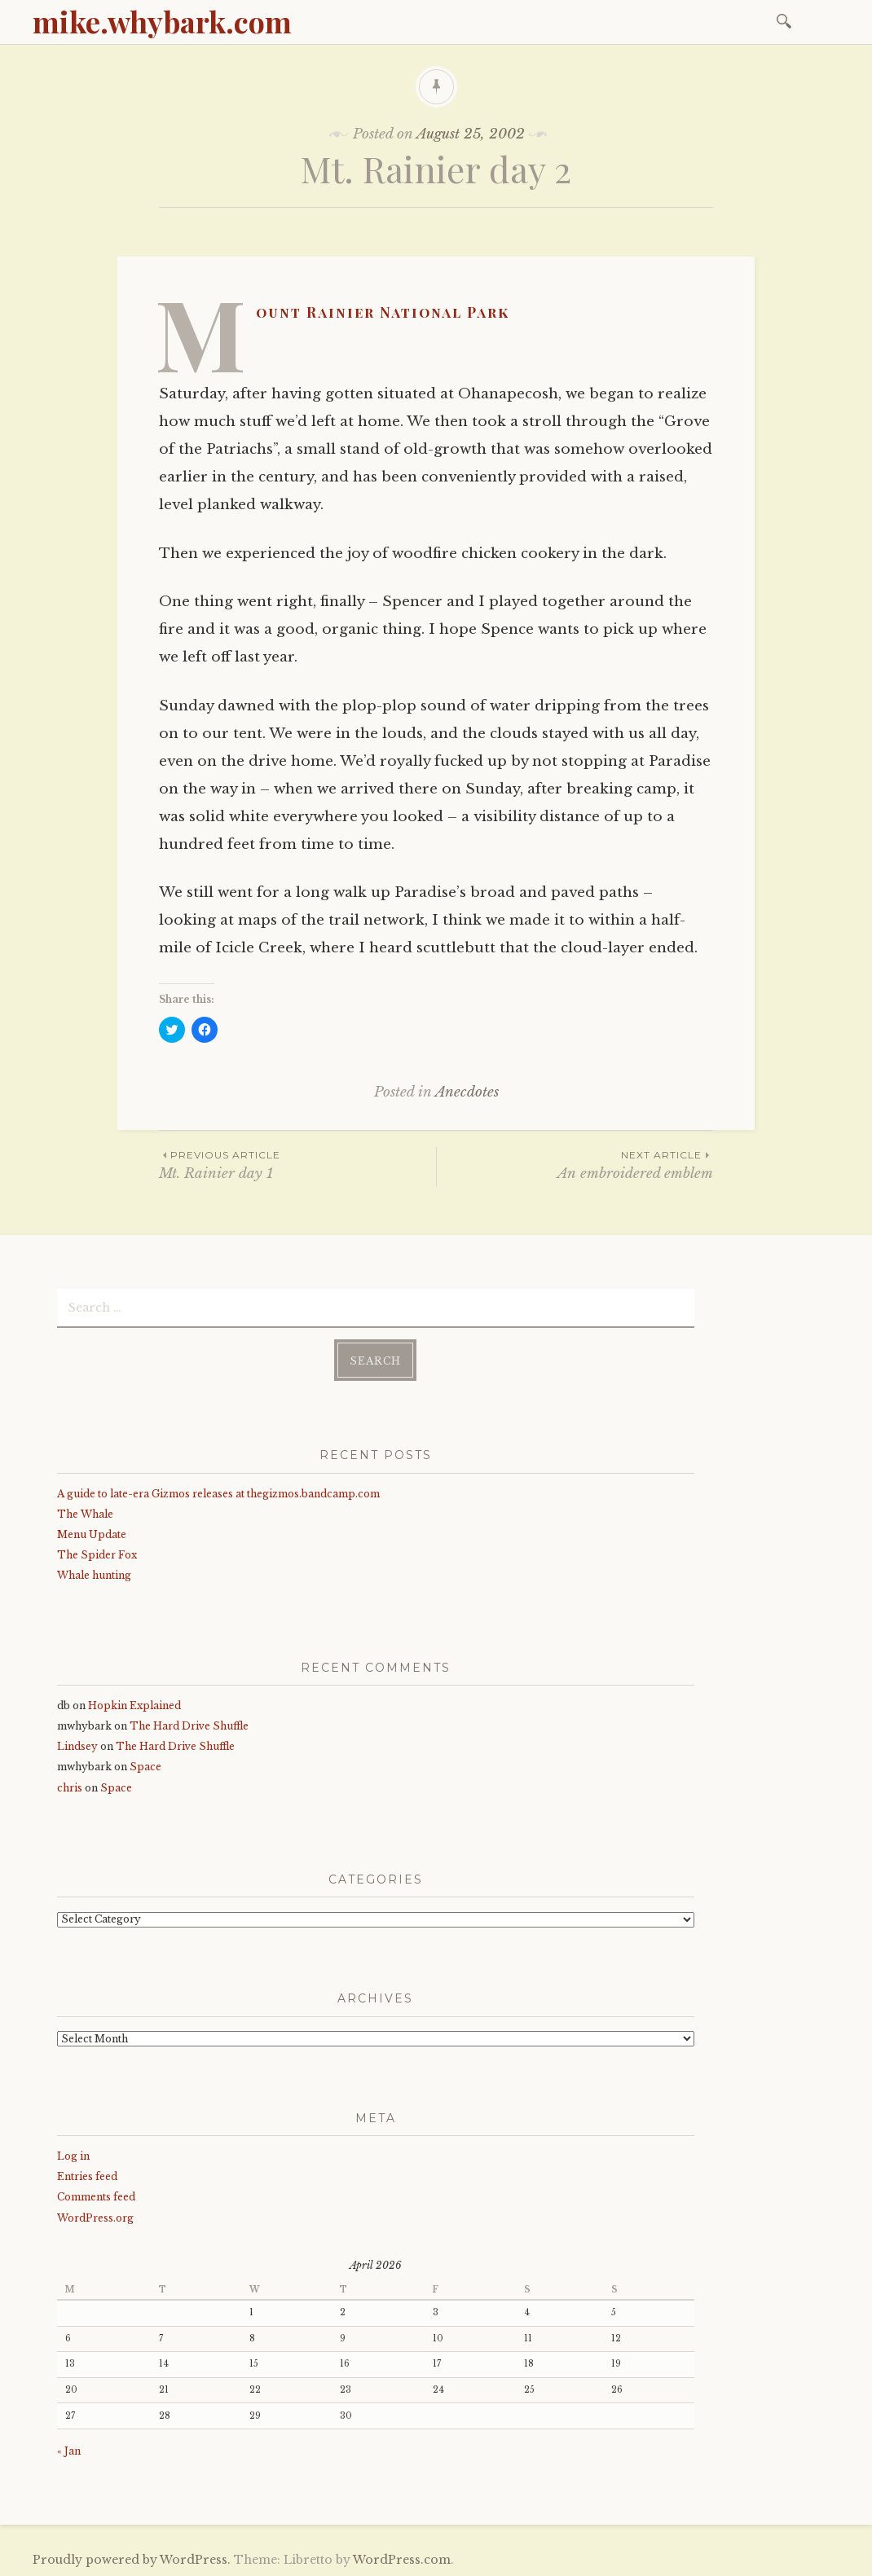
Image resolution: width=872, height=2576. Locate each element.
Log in (73, 2155)
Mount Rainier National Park (382, 312)
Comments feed (96, 2196)
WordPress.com (402, 2558)
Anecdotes (467, 1092)
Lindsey (77, 1745)
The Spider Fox (97, 1554)
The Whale (85, 1513)
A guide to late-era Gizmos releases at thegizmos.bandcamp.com (218, 1492)
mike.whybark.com (162, 21)
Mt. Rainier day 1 (297, 1164)
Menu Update (91, 1534)
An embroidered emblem (575, 1164)
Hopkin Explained (134, 1705)
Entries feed (87, 2175)
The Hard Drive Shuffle (189, 1725)
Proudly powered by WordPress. (132, 2558)
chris (69, 1786)
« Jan (69, 2450)
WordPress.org (95, 2216)
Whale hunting (94, 1574)
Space (145, 1766)
